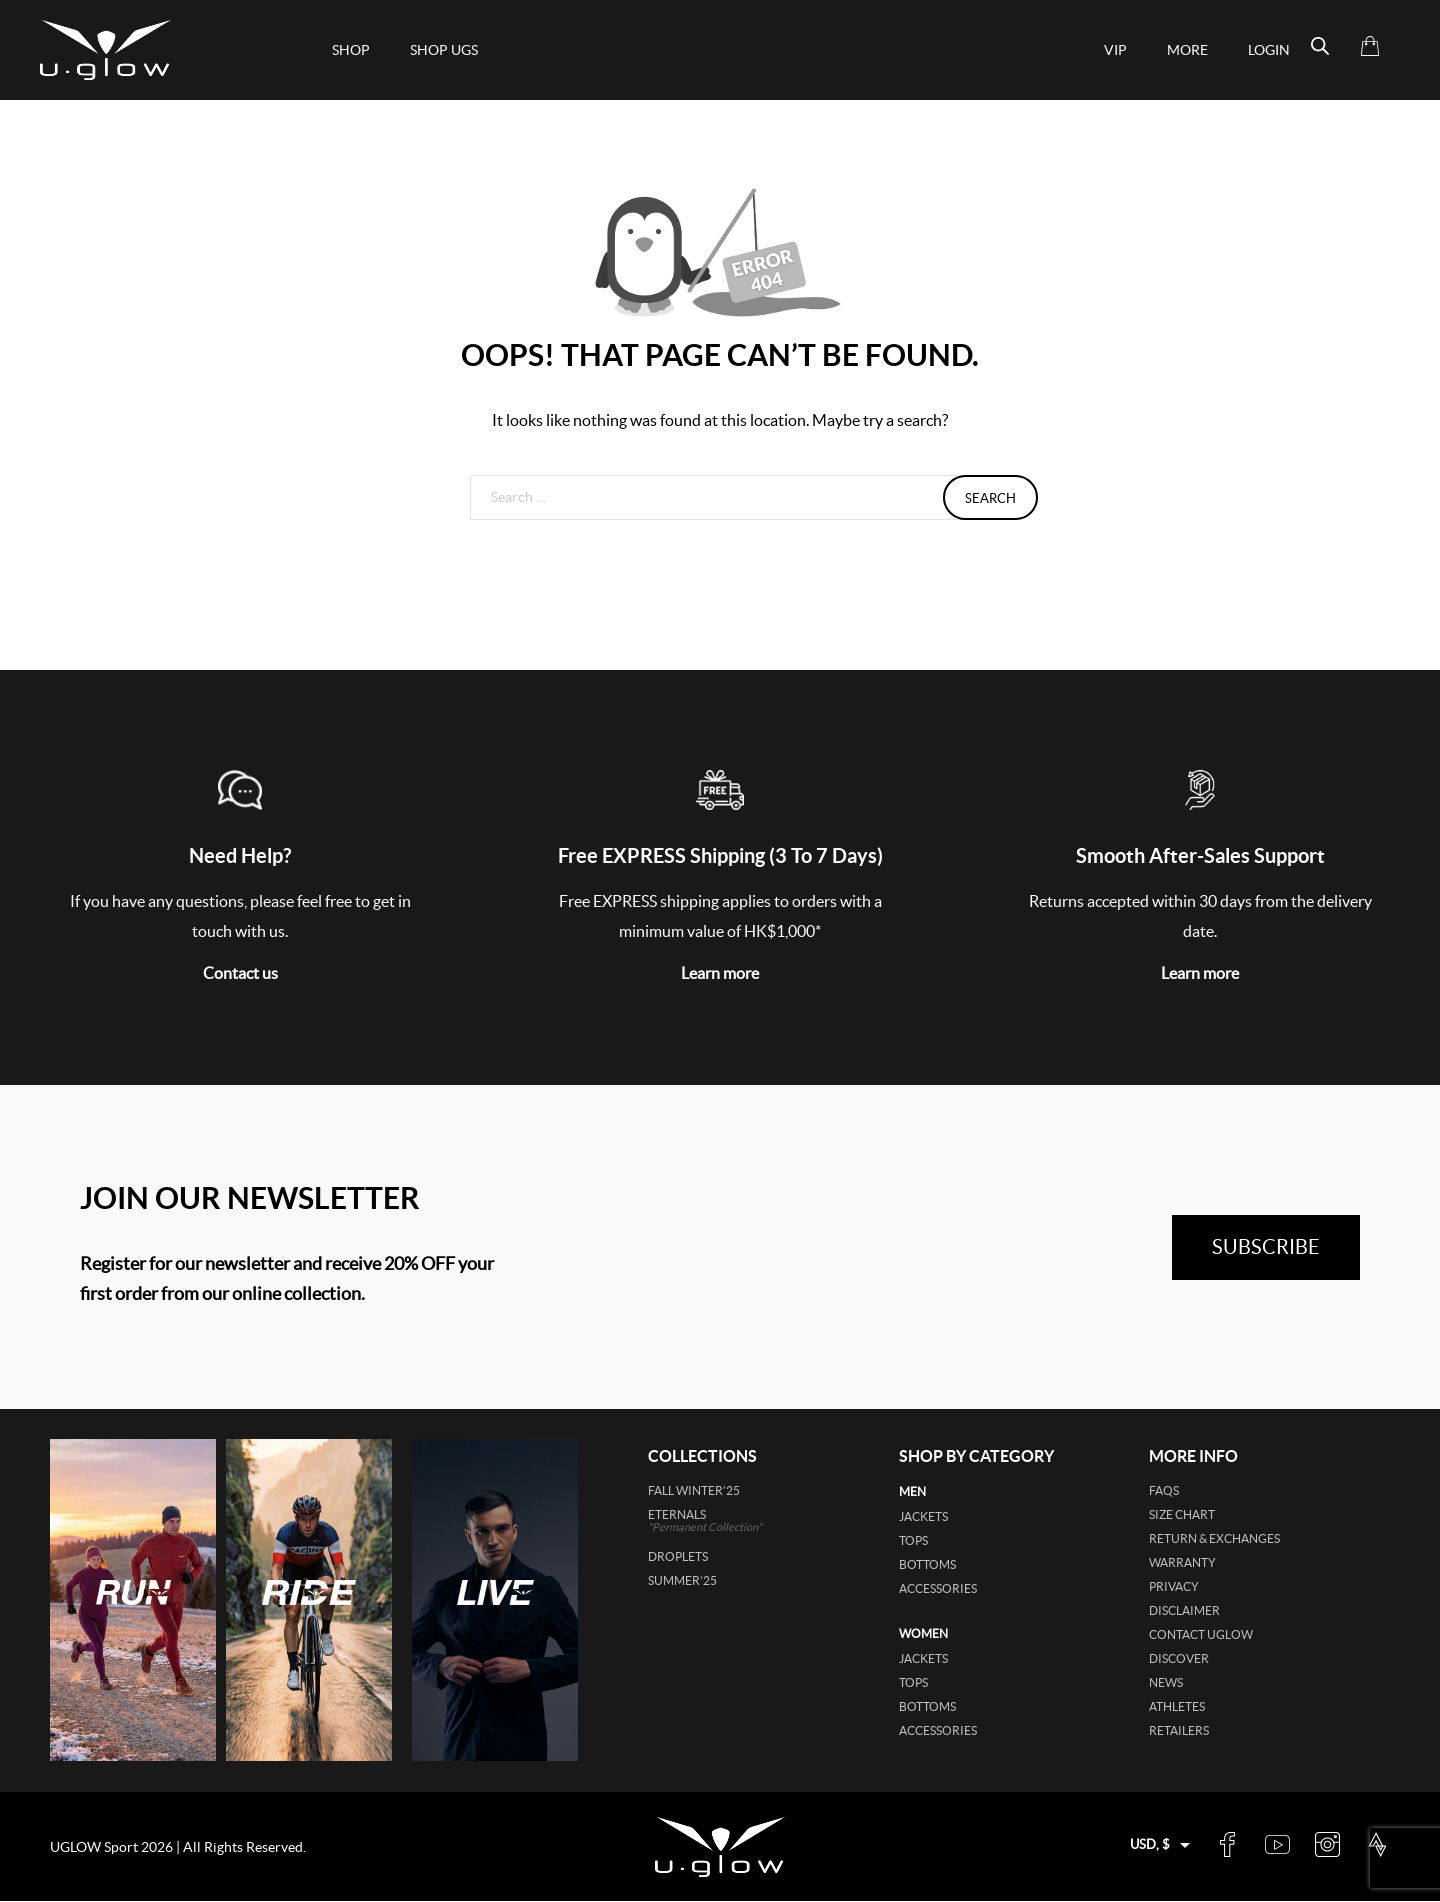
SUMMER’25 (682, 1580)
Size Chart (1182, 1514)
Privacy (1174, 1586)
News (1166, 1682)
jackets (923, 1516)
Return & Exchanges (1214, 1538)
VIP (1115, 50)
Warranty (1182, 1562)
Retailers (1179, 1730)
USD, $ (1150, 1844)
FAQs (1164, 1490)
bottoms (927, 1564)
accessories (938, 1588)
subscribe (1266, 1247)
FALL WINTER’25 (694, 1490)
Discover (1179, 1658)
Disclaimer (1184, 1610)
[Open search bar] (1320, 46)
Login (1269, 50)
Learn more (720, 973)
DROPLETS (678, 1556)
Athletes (1177, 1706)
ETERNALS (734, 1520)
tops (913, 1540)
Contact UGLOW (1201, 1634)
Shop (351, 50)
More (1187, 50)
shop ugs (444, 50)
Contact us (240, 973)
